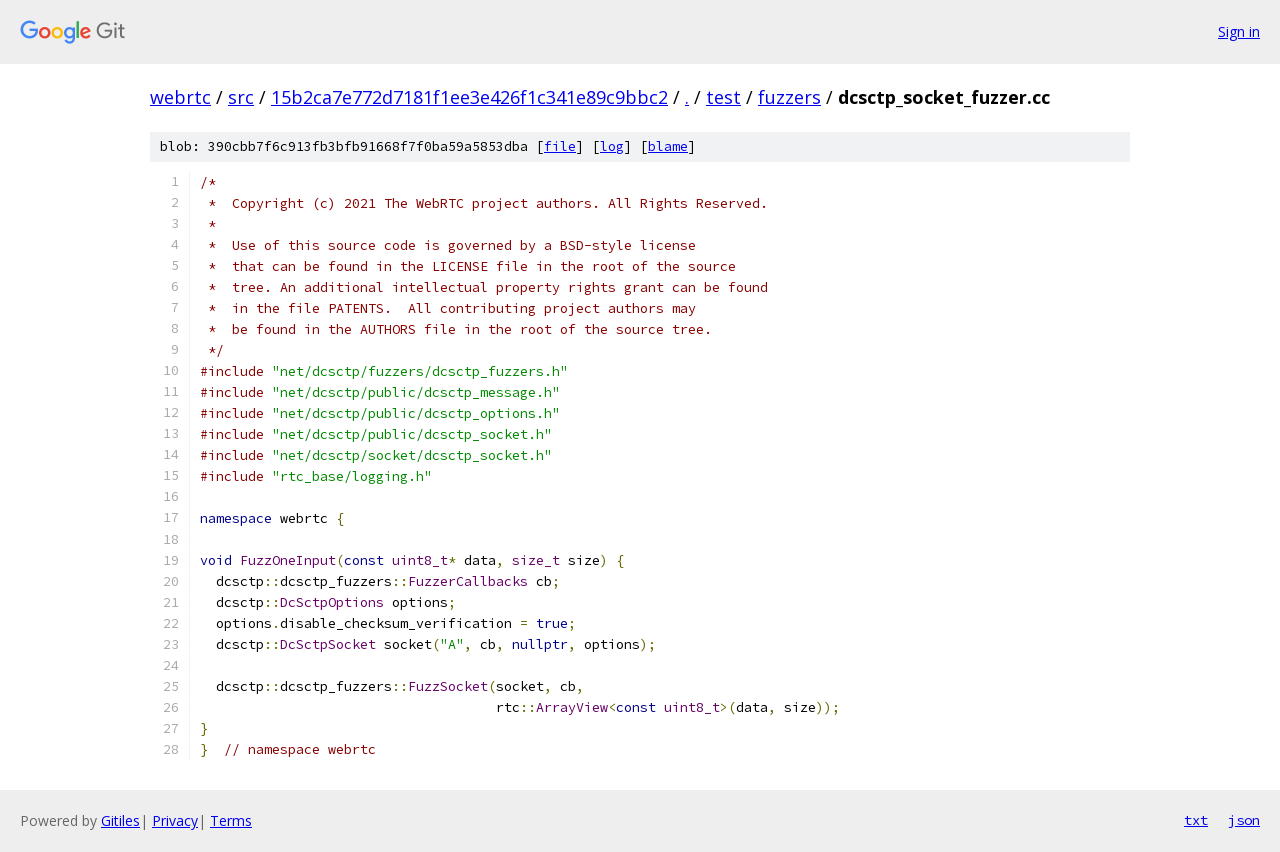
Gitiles (120, 820)
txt (1196, 820)
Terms (231, 820)
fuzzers (789, 97)
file (560, 146)
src (241, 97)
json (1244, 820)
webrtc (180, 97)
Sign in (1239, 31)
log (612, 146)
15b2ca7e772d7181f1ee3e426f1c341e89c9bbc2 (469, 97)
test (723, 97)
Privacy (175, 820)
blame (668, 146)
